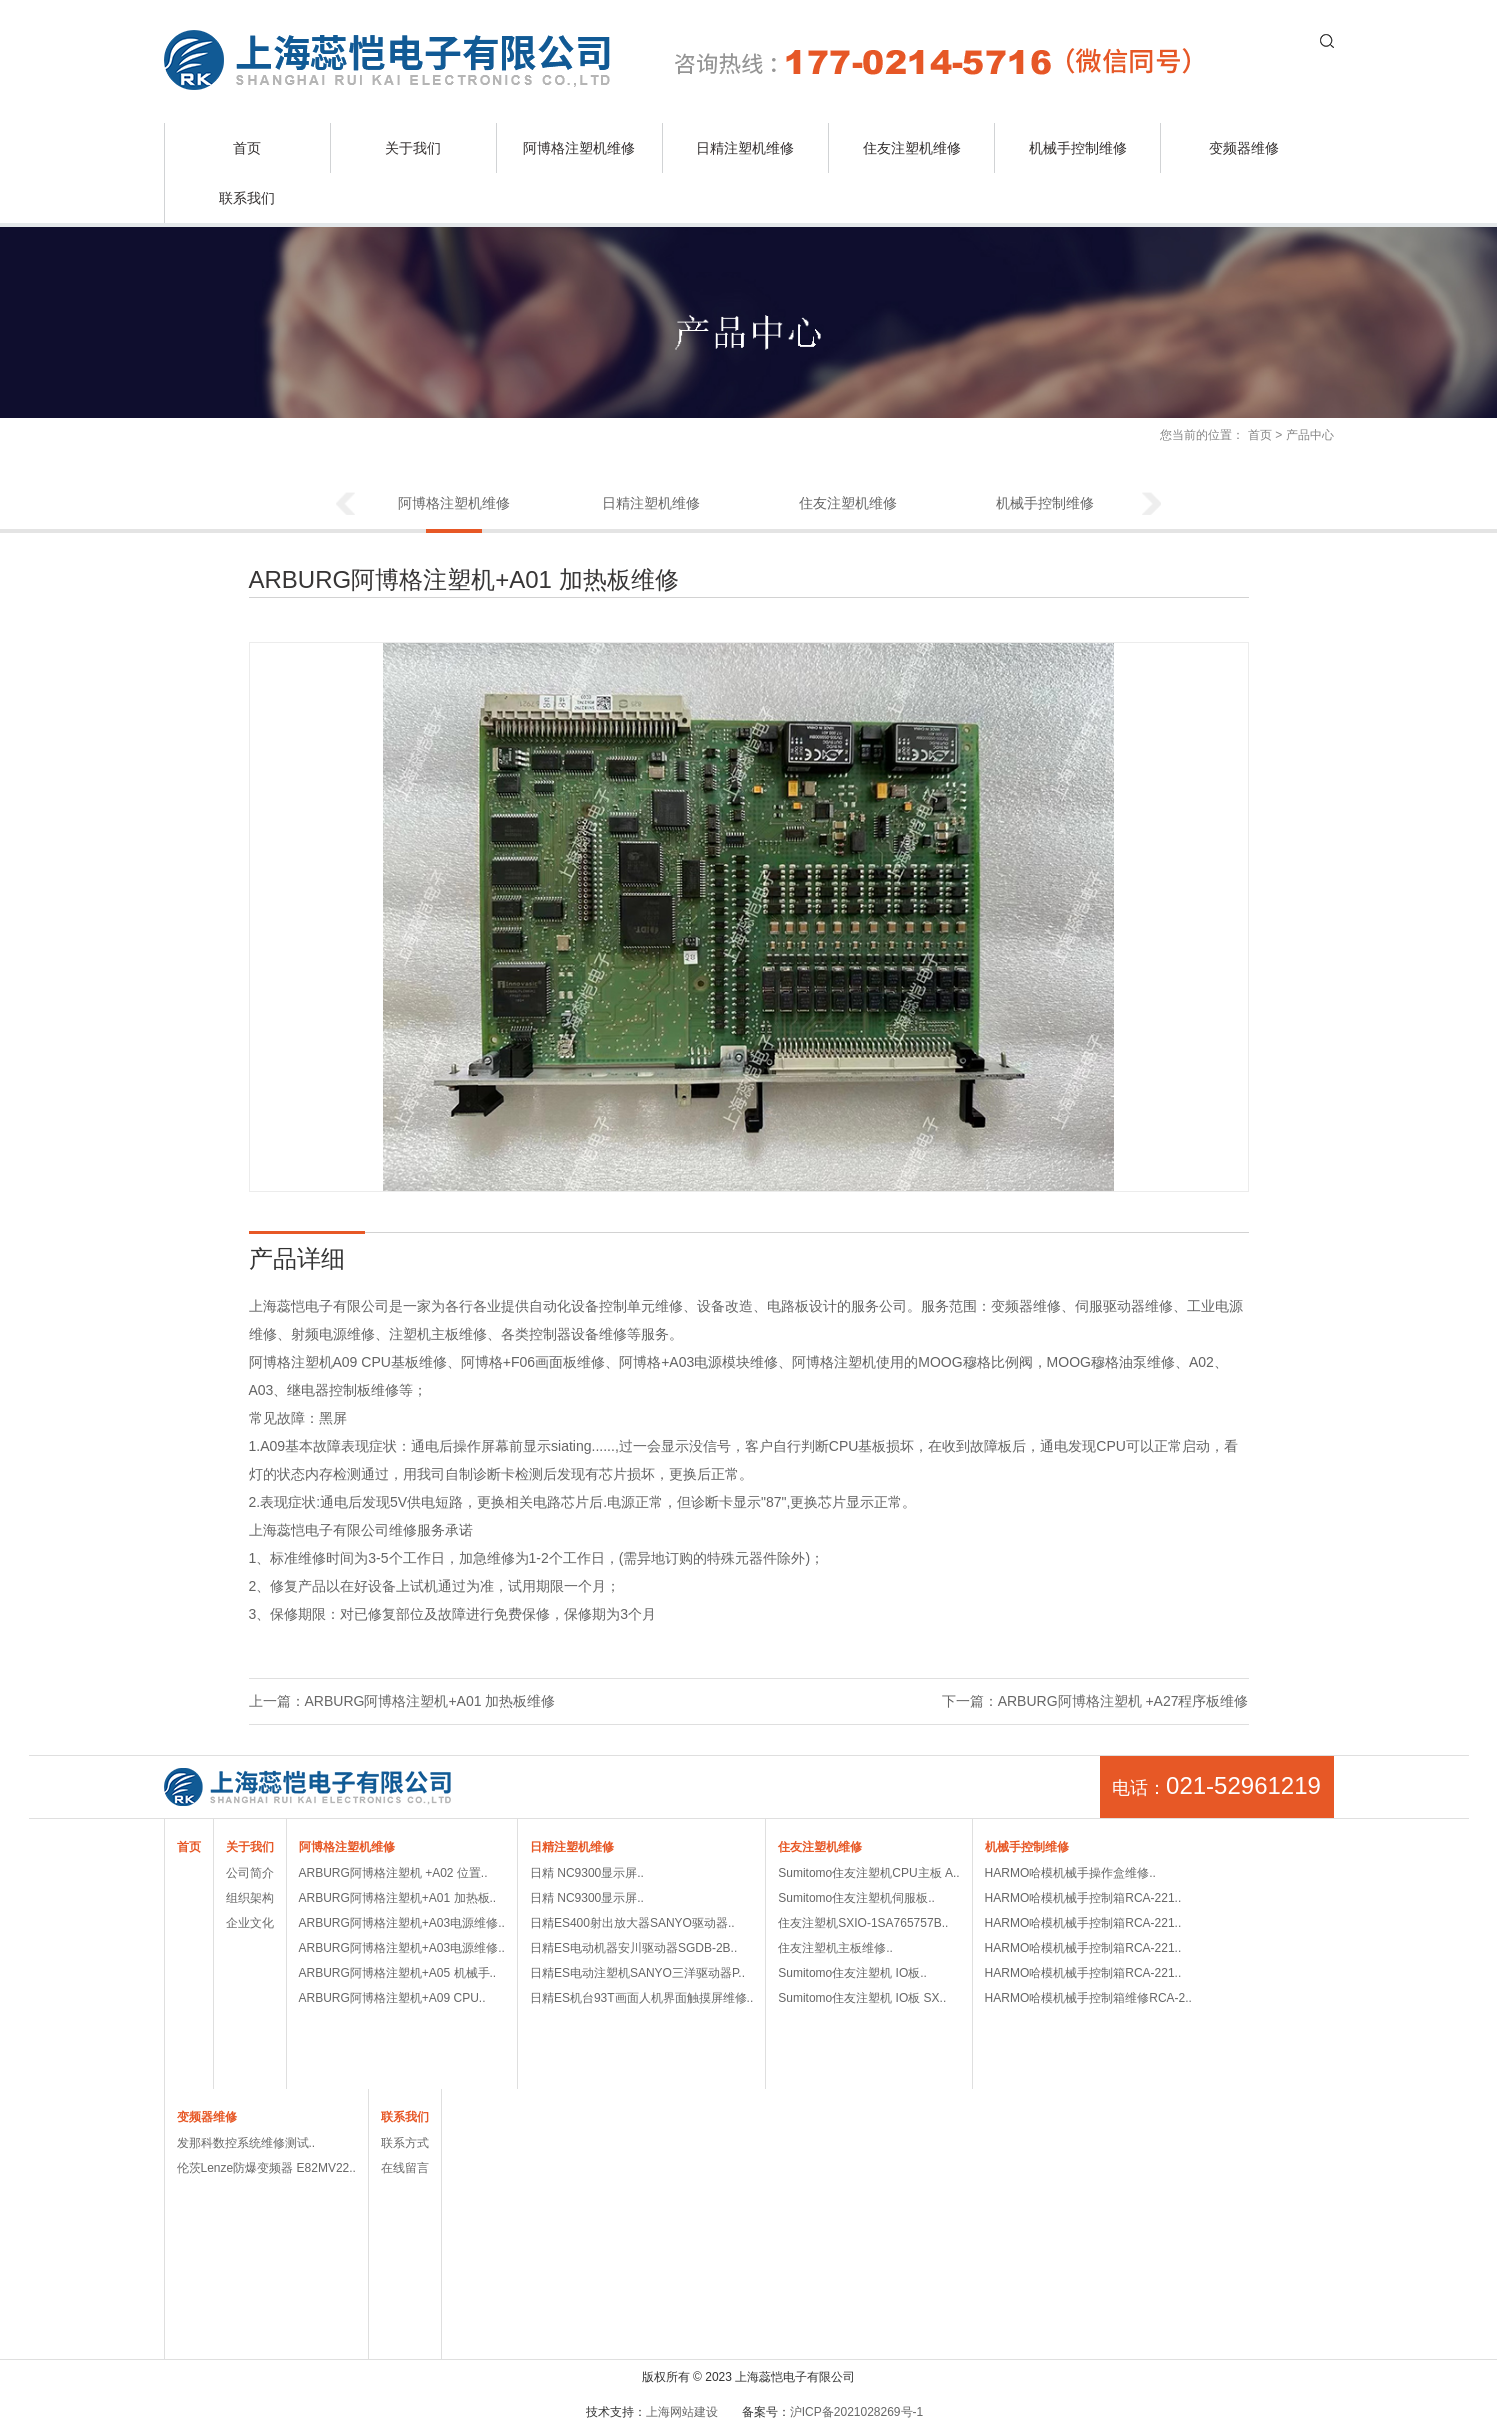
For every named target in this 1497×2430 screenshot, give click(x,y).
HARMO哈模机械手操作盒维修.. (1070, 1873)
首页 (247, 148)
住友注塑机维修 (912, 148)
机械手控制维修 (1078, 148)
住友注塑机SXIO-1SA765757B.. (863, 1923)
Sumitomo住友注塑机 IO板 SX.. (862, 1998)
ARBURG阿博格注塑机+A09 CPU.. (392, 1998)
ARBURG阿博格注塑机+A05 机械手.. (398, 1973)
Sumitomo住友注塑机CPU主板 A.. (868, 1873)
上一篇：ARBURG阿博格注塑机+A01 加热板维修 (402, 1701)
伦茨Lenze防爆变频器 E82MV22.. (266, 2168)
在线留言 (405, 2168)
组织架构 (250, 1898)
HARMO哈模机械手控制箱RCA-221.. (1083, 1898)
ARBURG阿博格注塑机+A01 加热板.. (398, 1898)
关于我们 (413, 148)
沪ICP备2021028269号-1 (856, 2412)
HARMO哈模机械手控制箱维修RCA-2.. (1088, 1998)
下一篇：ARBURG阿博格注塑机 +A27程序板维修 (1095, 1701)
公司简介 (250, 1873)
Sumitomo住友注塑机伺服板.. (856, 1898)
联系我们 (247, 198)
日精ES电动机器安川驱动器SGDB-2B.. (633, 1948)
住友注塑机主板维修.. (835, 1948)
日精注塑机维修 (745, 148)
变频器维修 (1244, 148)
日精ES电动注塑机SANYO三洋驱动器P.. (637, 1973)
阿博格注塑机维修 (579, 148)
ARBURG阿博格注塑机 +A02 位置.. (393, 1873)
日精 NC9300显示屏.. (587, 1873)
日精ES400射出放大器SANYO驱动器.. (632, 1923)
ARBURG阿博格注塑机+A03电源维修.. (402, 1923)
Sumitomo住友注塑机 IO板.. (852, 1973)
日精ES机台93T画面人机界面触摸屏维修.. (641, 1998)
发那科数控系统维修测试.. (246, 2143)
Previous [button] (345, 505)
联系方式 (405, 2143)
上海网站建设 (682, 2412)
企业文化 (250, 1923)
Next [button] (1152, 505)
